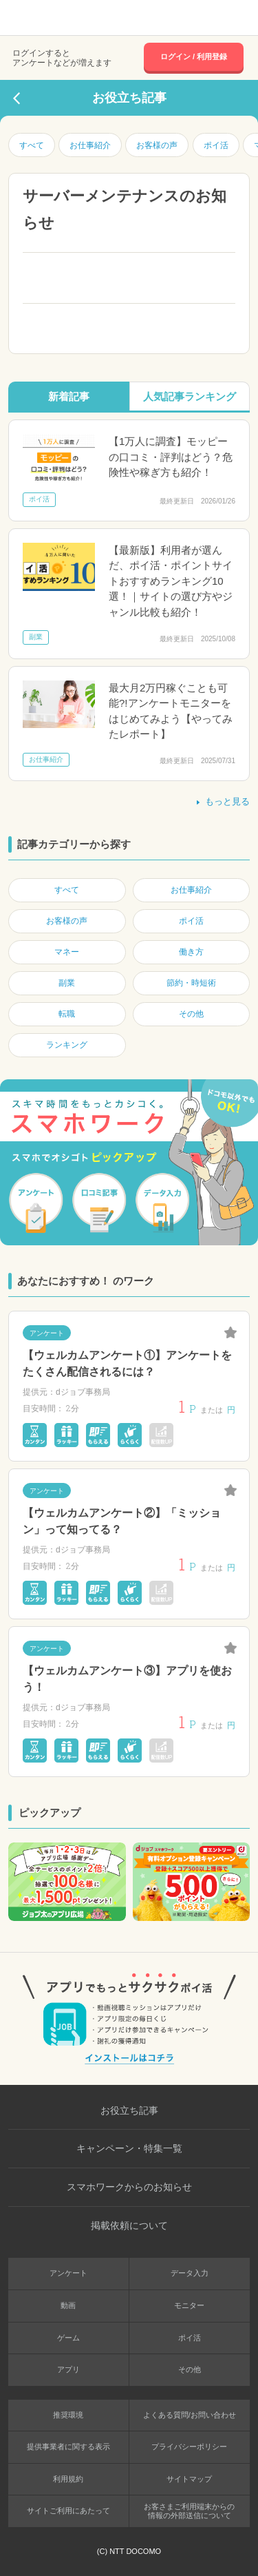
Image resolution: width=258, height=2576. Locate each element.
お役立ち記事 (129, 2110)
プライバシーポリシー (189, 2446)
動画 (68, 2305)
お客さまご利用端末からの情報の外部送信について (189, 2511)
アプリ (68, 2369)
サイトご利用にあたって (68, 2510)
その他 (189, 2369)
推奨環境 (68, 2415)
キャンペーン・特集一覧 (129, 2148)
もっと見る (222, 801)
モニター (189, 2305)
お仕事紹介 (90, 145)
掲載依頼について (129, 2225)
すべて (31, 145)
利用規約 (68, 2479)
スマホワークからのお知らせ (129, 2186)
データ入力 (189, 2273)
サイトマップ (189, 2479)
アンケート (68, 2273)
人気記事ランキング (189, 396)
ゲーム (68, 2338)
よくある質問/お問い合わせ (189, 2415)
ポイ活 (216, 145)
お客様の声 (157, 145)
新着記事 (68, 396)
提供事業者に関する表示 (68, 2446)
